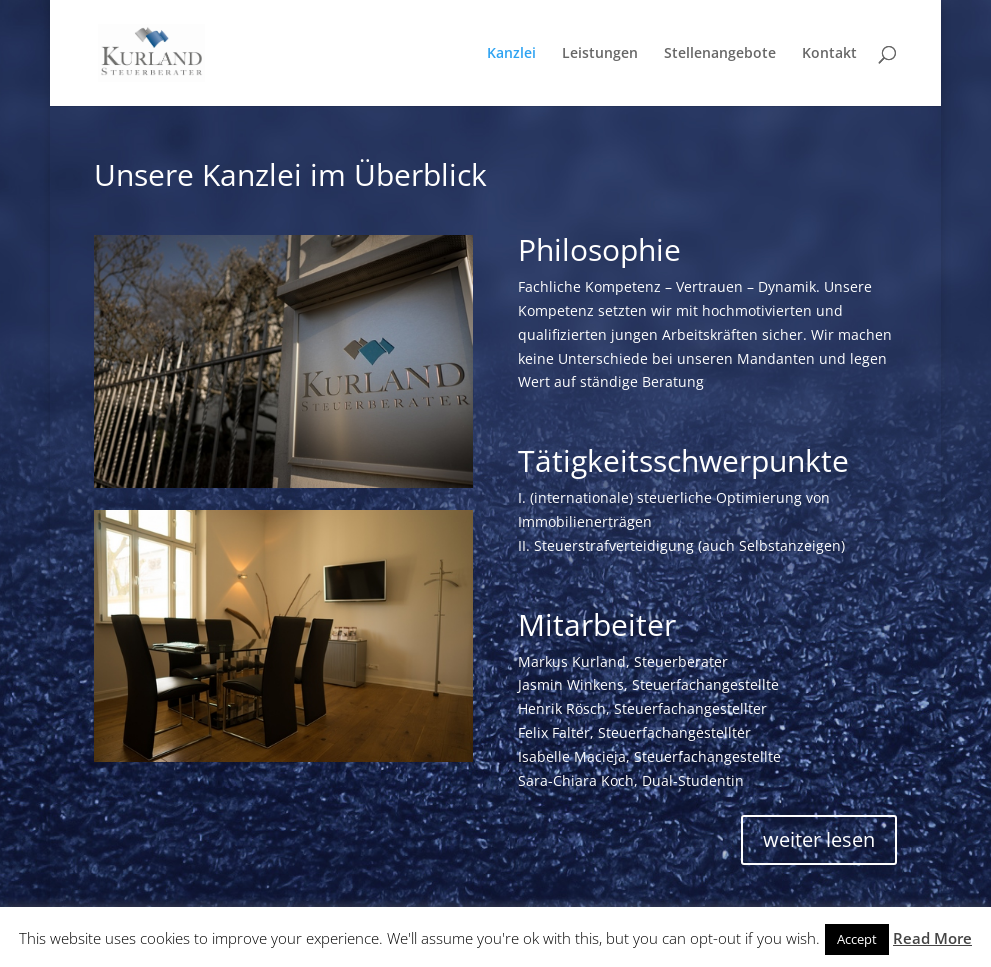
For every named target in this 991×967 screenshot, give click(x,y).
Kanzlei (511, 54)
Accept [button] (857, 939)
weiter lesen (819, 839)
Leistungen (600, 54)
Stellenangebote (720, 54)
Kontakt (829, 54)
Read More (932, 938)
